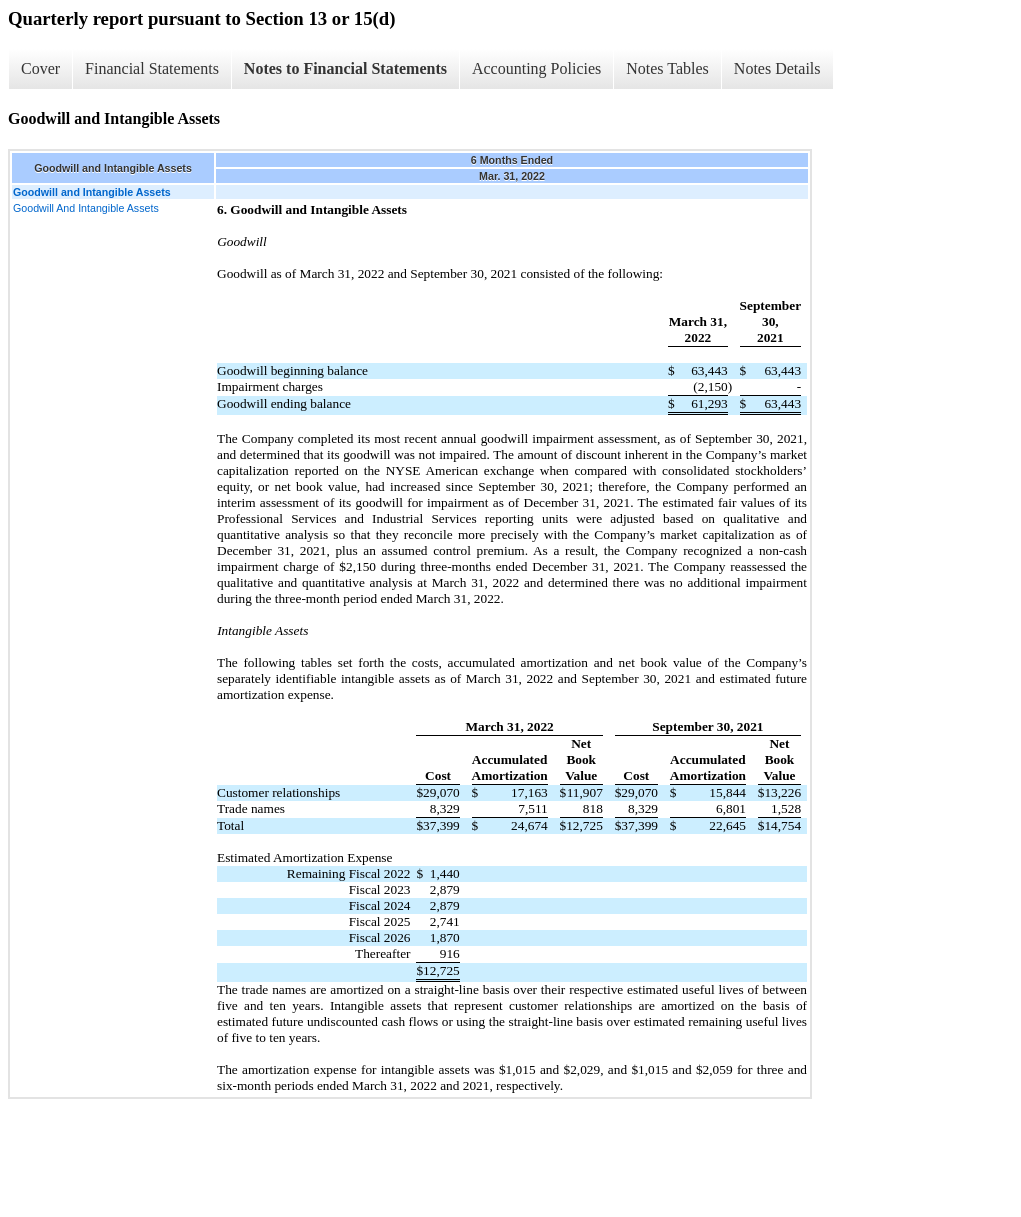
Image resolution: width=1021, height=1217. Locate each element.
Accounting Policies (536, 68)
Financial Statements (152, 68)
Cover (40, 68)
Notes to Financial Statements (345, 68)
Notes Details (777, 68)
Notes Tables (667, 68)
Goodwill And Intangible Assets (86, 208)
